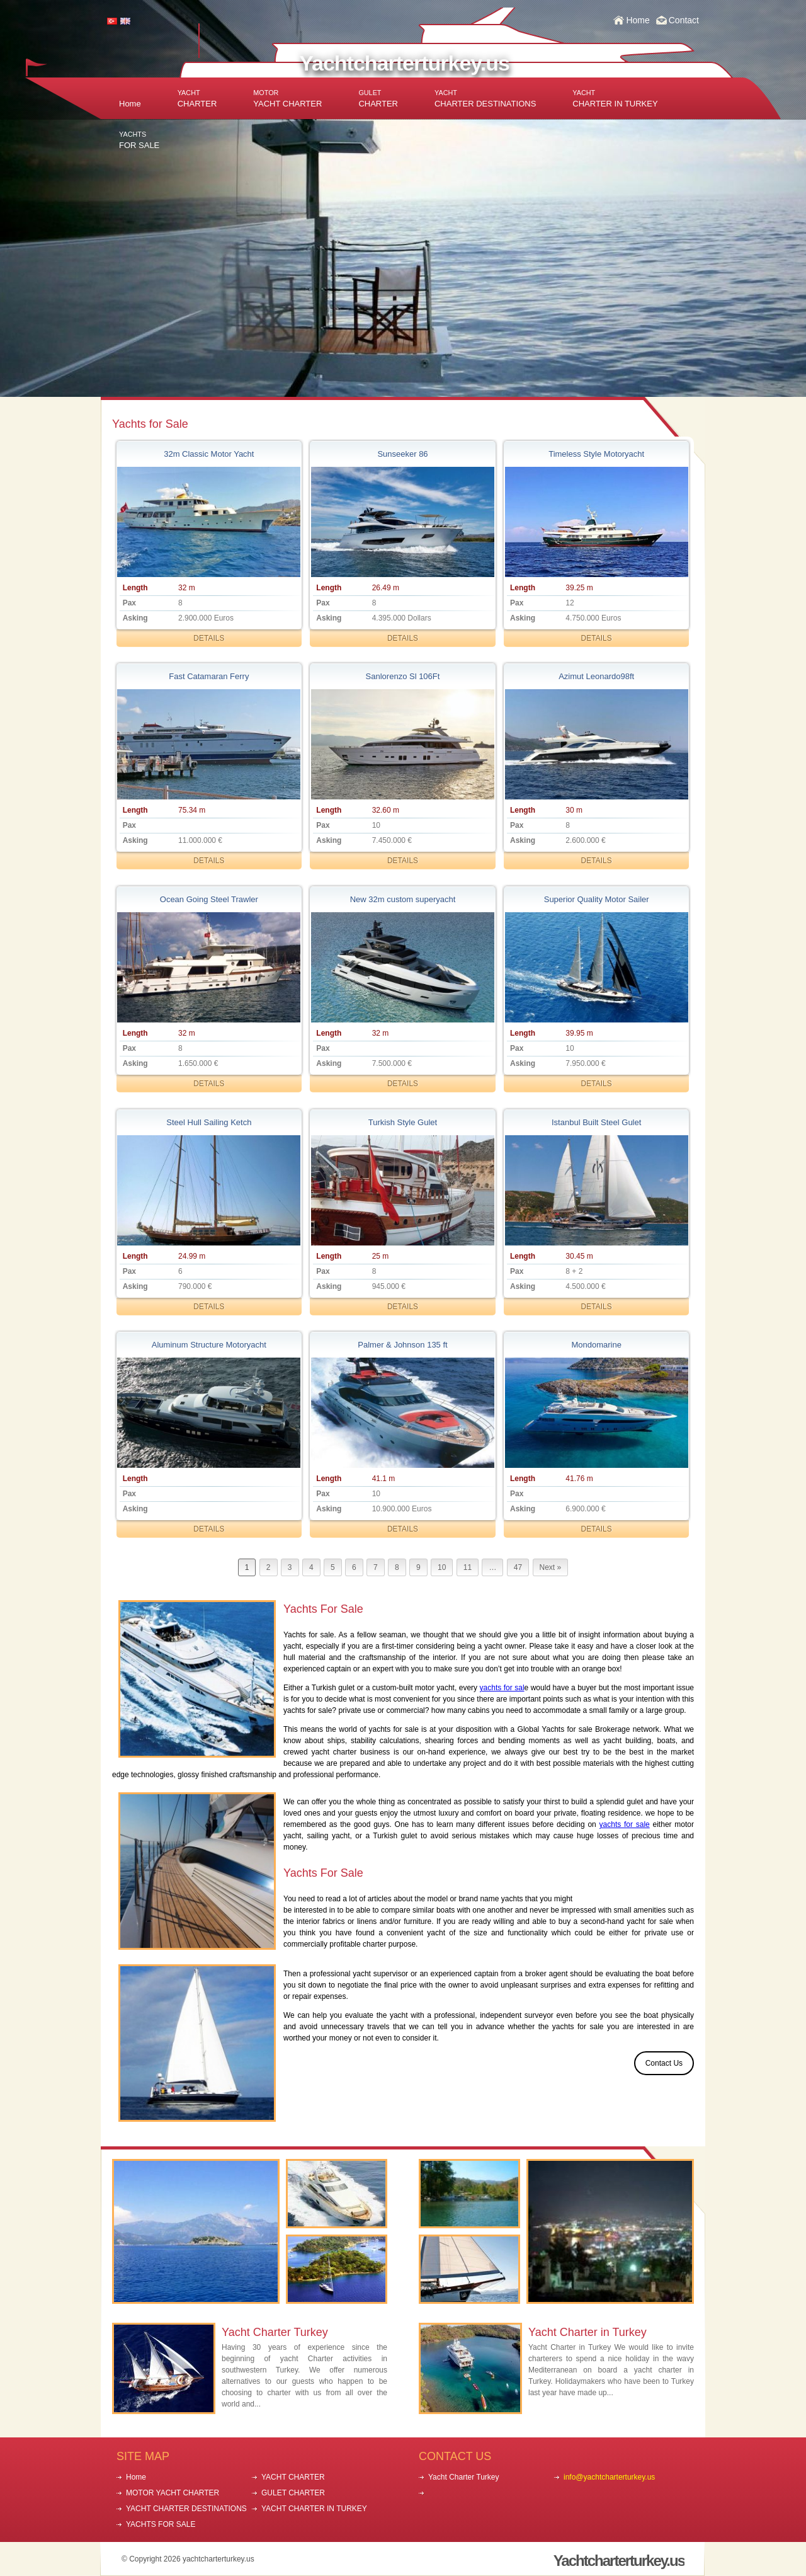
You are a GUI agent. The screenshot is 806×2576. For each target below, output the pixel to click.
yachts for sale (624, 1824)
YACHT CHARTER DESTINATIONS (186, 2508)
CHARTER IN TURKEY (614, 98)
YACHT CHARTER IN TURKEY (314, 2508)
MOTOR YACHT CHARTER (172, 2492)
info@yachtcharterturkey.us (609, 2477)
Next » (551, 1567)
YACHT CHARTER (287, 98)
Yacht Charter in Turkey (587, 2332)
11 (467, 1567)
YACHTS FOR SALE (160, 2524)
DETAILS (208, 638)
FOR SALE (139, 140)
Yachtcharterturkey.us (404, 63)
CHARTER (197, 98)
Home (637, 20)
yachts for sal (502, 1687)
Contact (684, 20)
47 (518, 1567)
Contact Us (664, 2063)
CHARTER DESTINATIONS (485, 98)
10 (442, 1567)
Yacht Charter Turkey (275, 2332)
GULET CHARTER (293, 2492)
